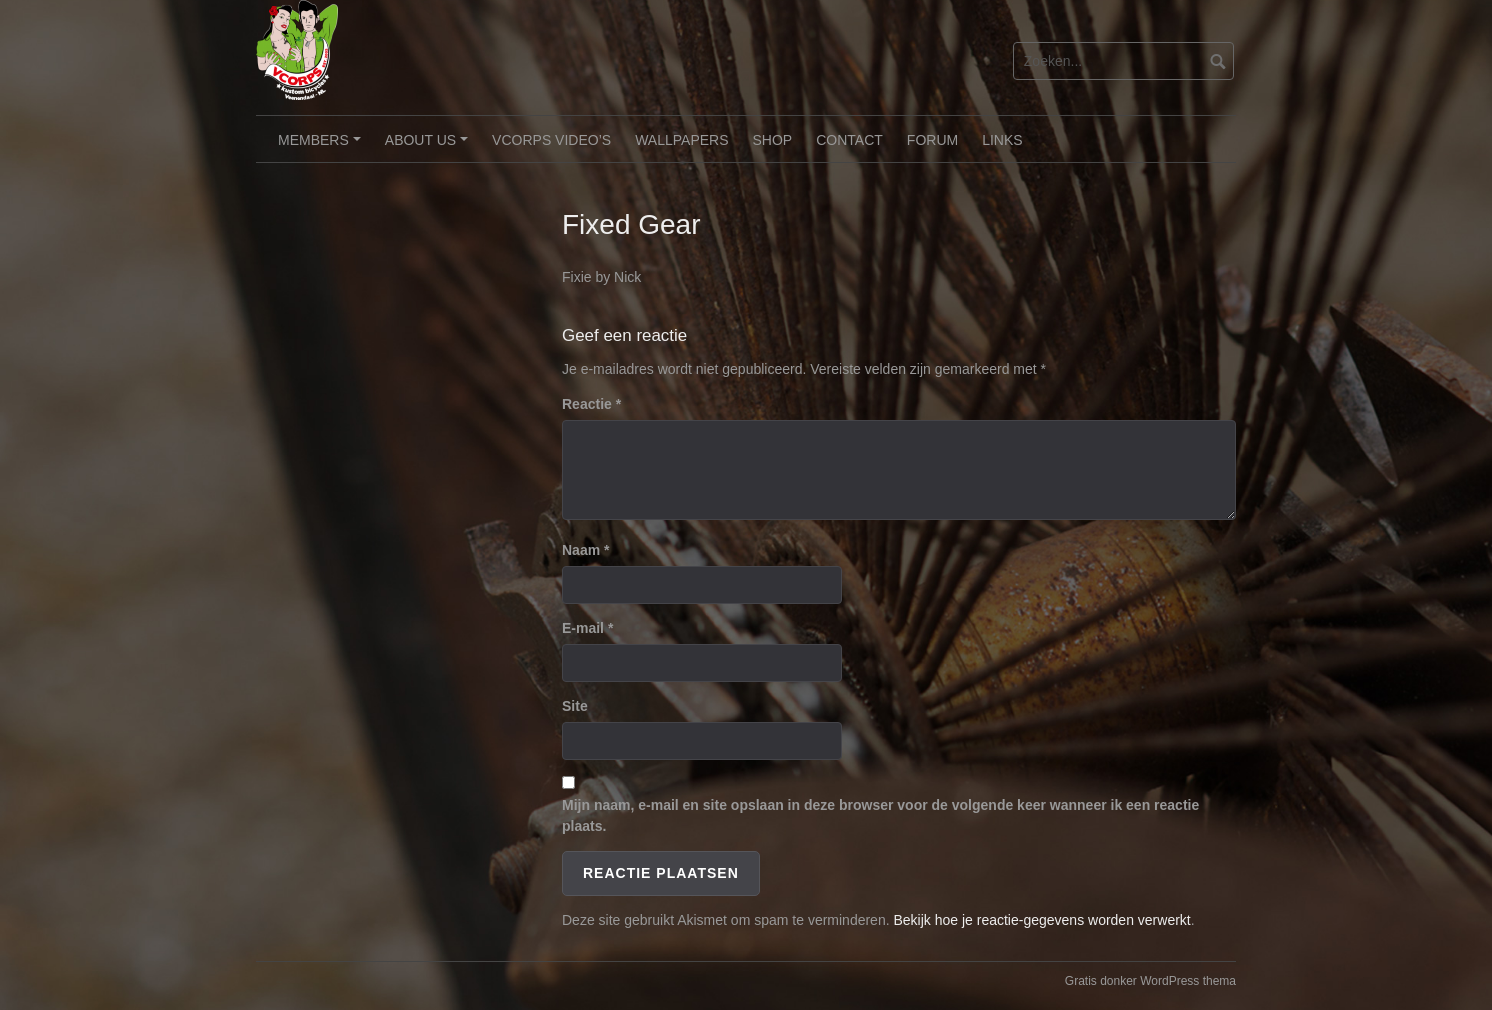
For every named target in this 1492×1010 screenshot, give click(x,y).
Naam (585, 550)
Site (575, 706)
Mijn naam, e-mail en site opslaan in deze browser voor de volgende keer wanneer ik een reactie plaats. (880, 815)
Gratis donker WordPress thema (1150, 981)
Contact (849, 140)
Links (1002, 140)
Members (322, 147)
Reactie (591, 404)
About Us (429, 147)
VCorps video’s (551, 140)
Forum (932, 140)
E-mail (587, 628)
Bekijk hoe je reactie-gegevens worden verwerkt (1041, 920)
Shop (773, 140)
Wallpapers (681, 140)
